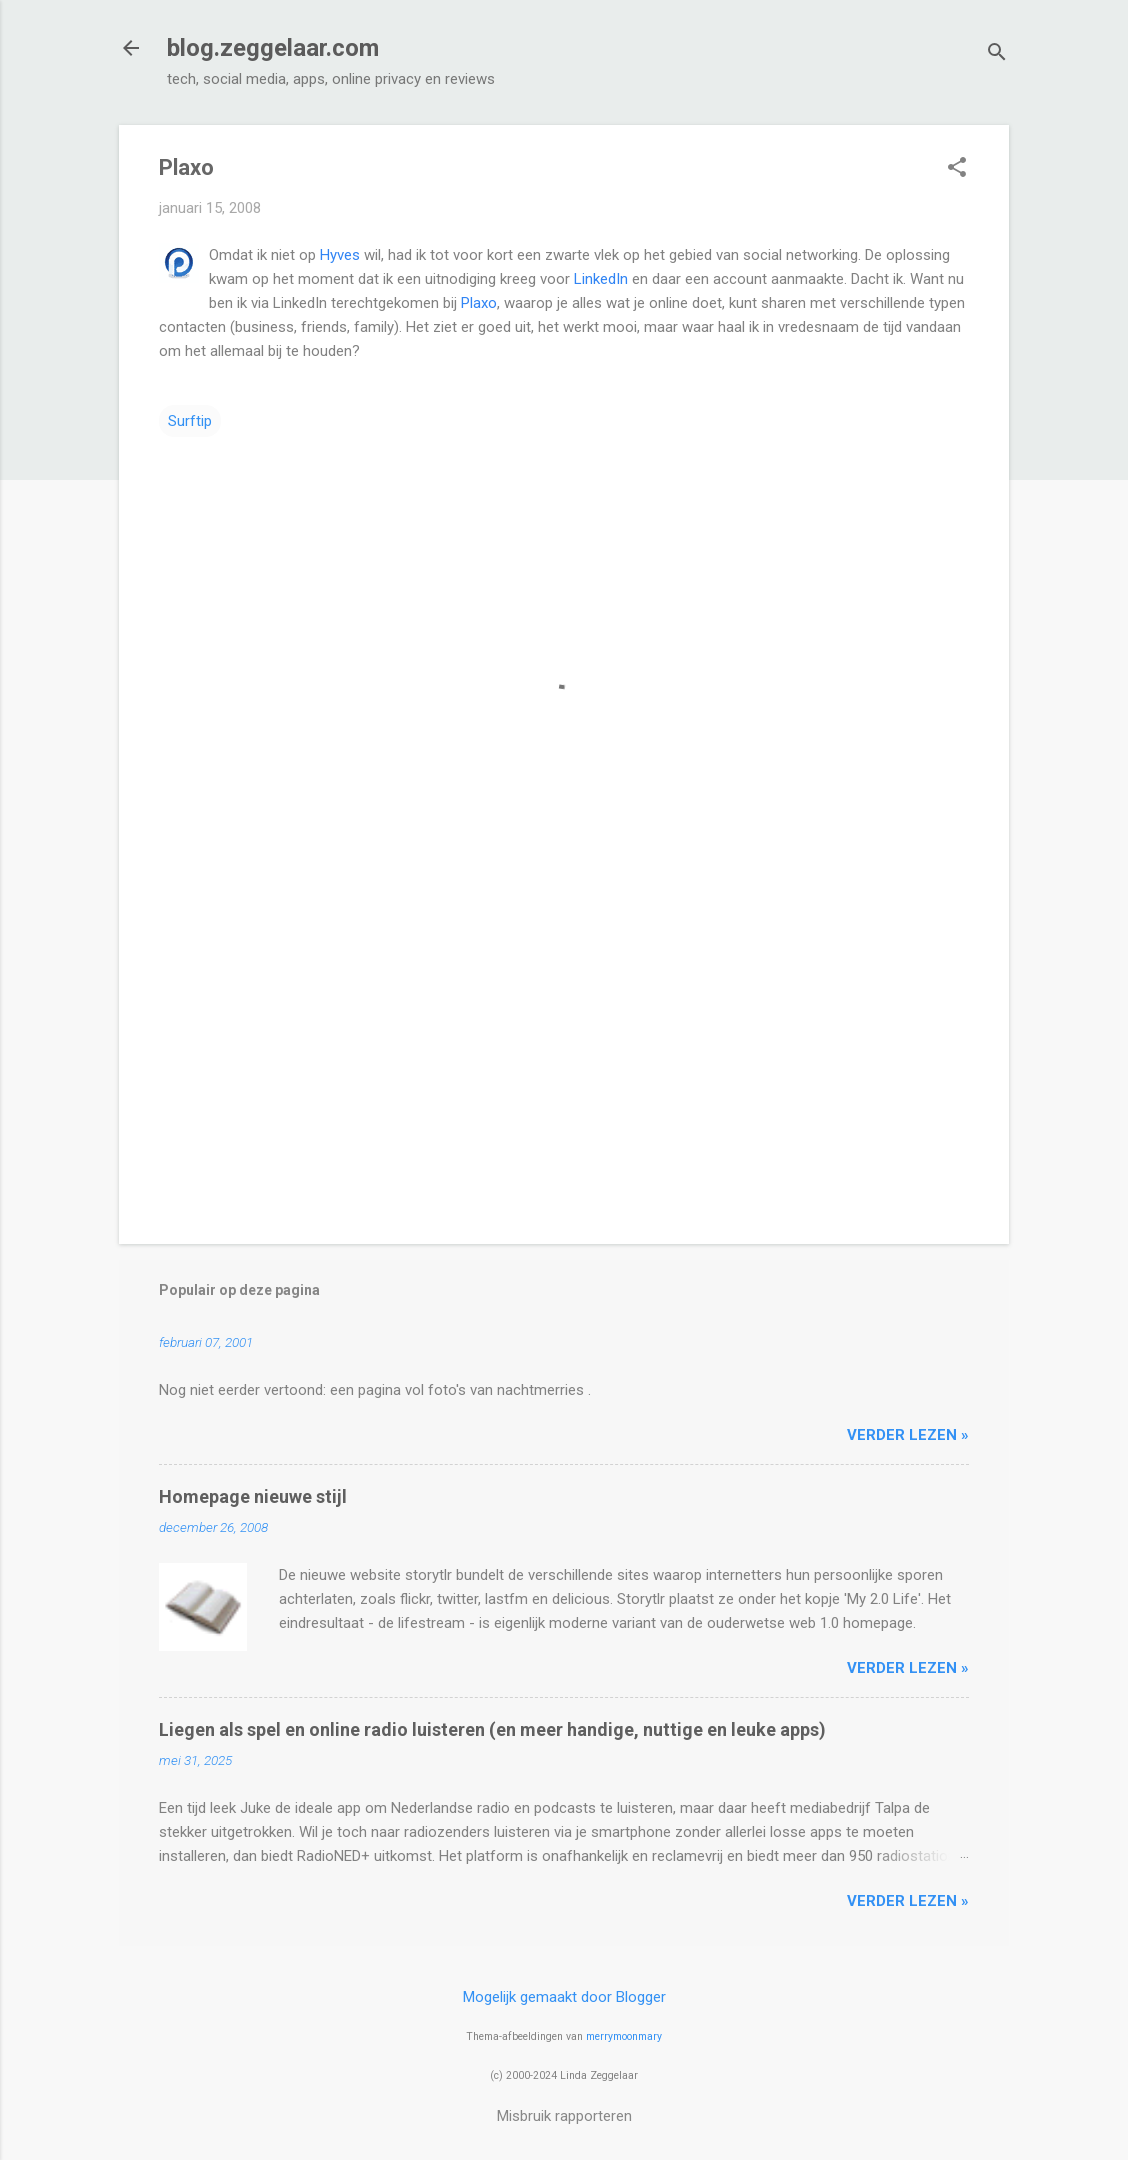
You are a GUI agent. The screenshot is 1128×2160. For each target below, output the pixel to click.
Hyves (340, 255)
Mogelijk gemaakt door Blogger (564, 1997)
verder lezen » (908, 1435)
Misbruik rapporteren (564, 2116)
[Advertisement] (564, 1058)
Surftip (190, 421)
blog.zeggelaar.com (273, 48)
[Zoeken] (997, 54)
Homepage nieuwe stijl (253, 1496)
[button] (957, 169)
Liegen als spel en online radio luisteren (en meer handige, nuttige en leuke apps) (492, 1729)
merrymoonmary (624, 2036)
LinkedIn (601, 279)
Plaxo (479, 303)
